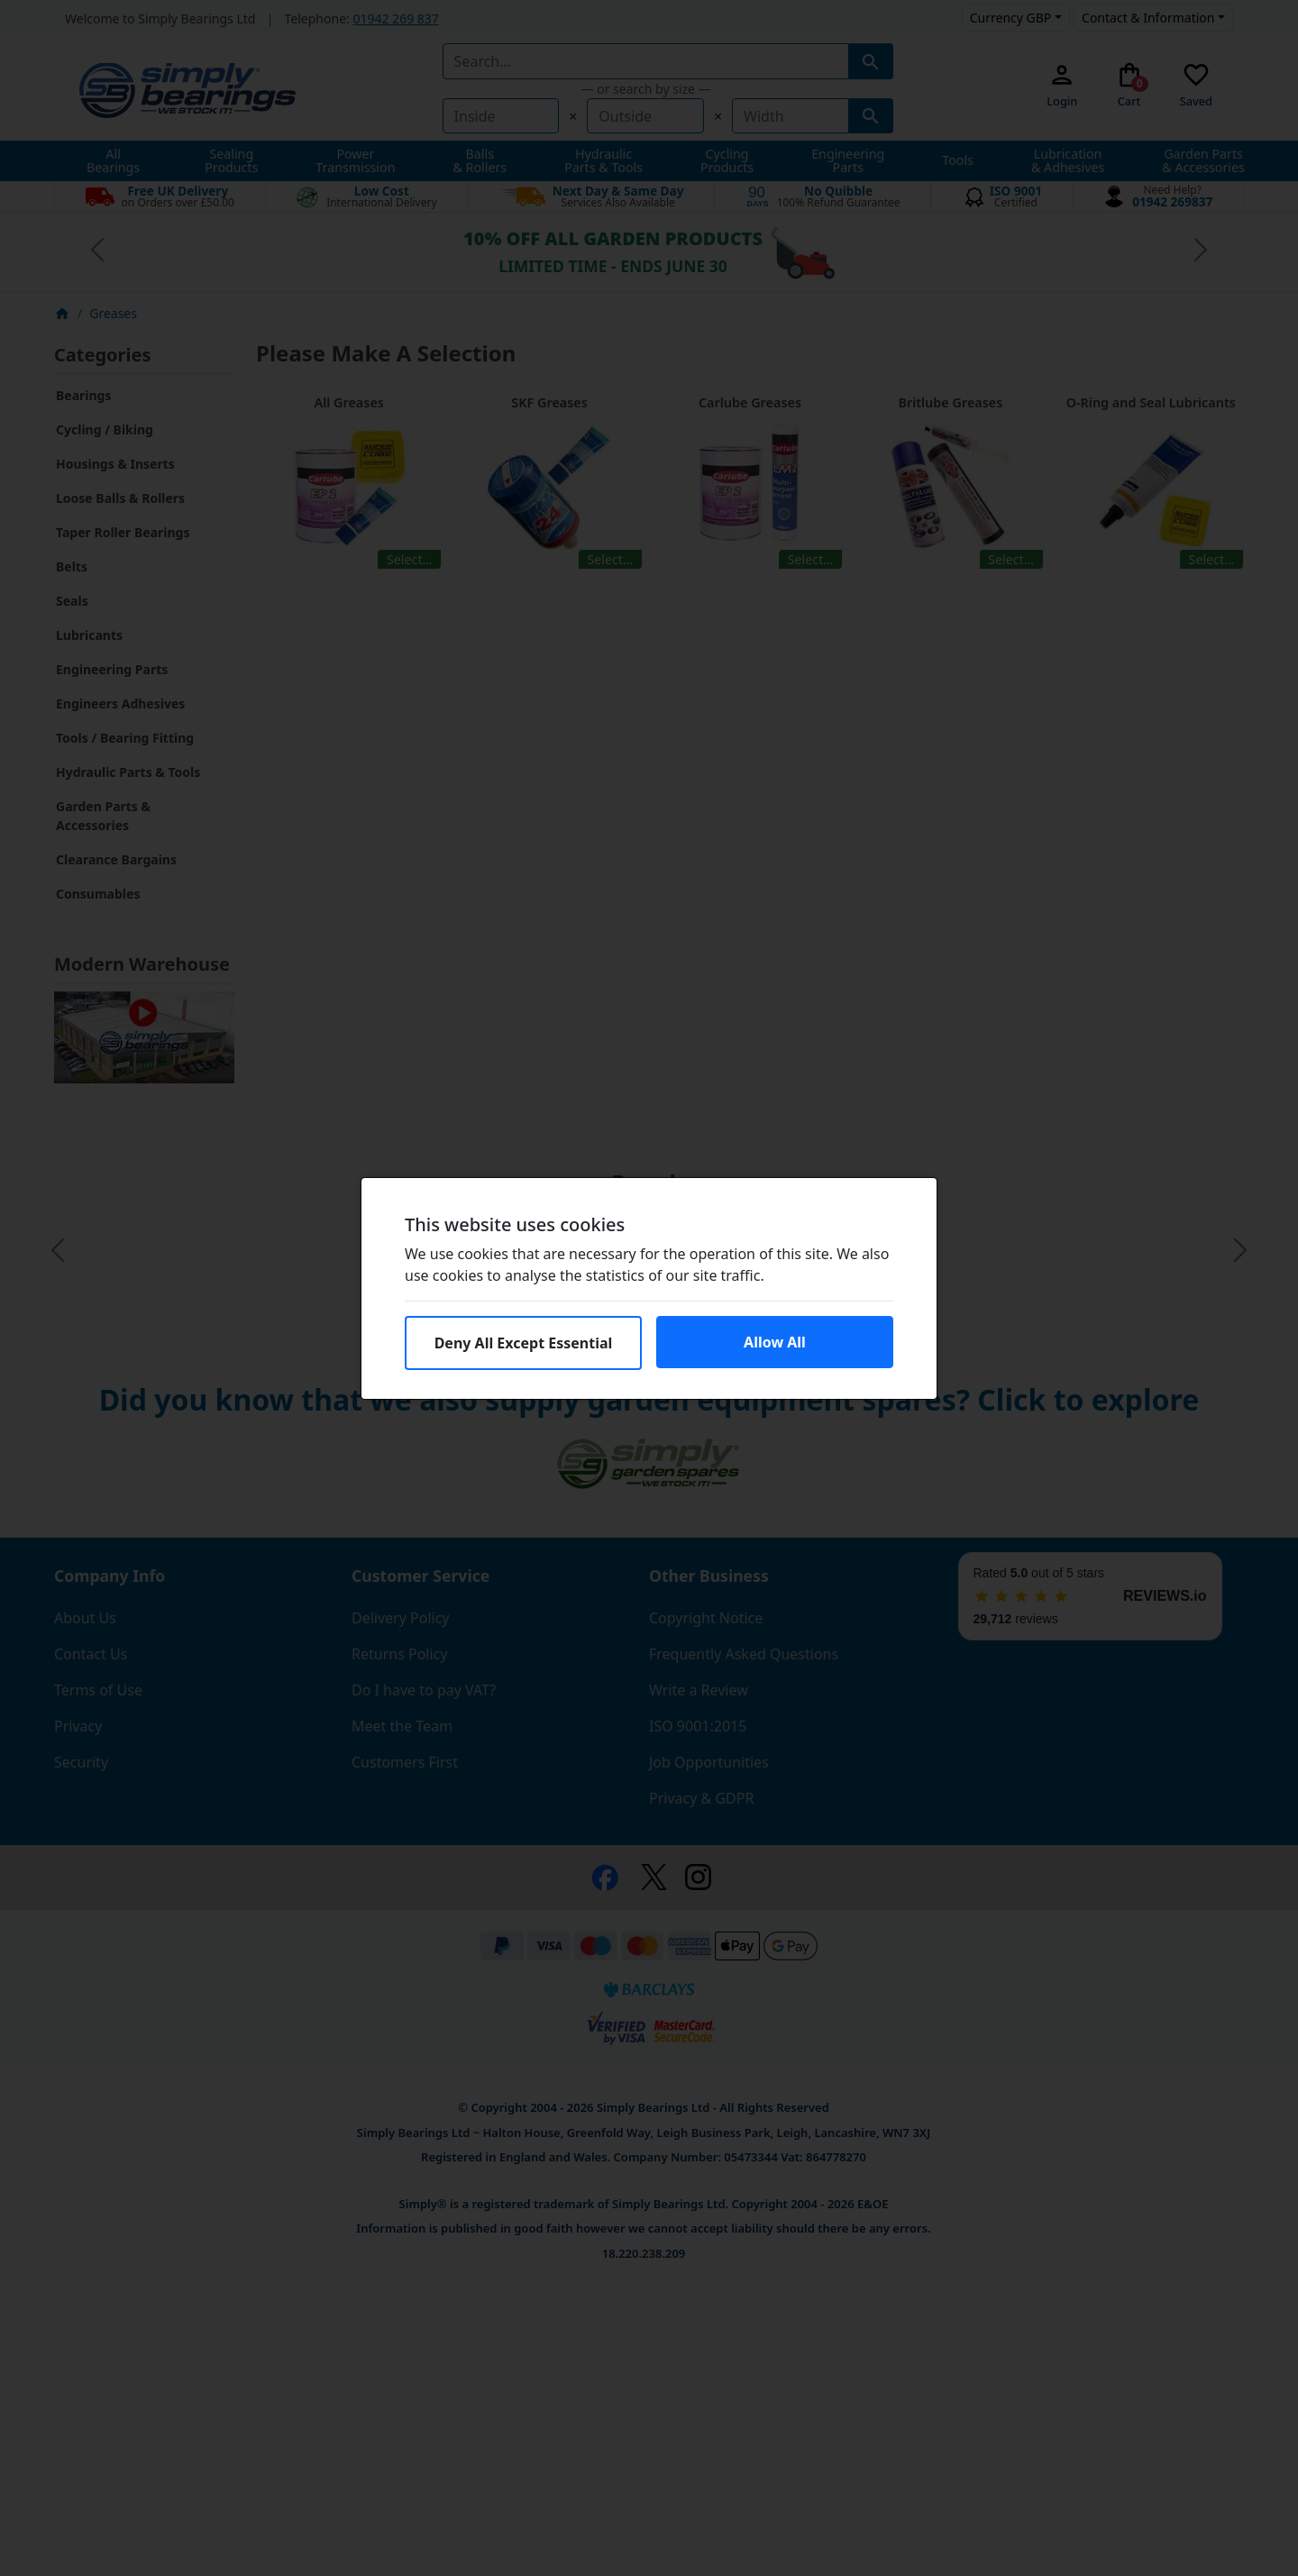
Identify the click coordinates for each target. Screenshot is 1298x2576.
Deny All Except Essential (523, 1343)
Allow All (775, 1342)
